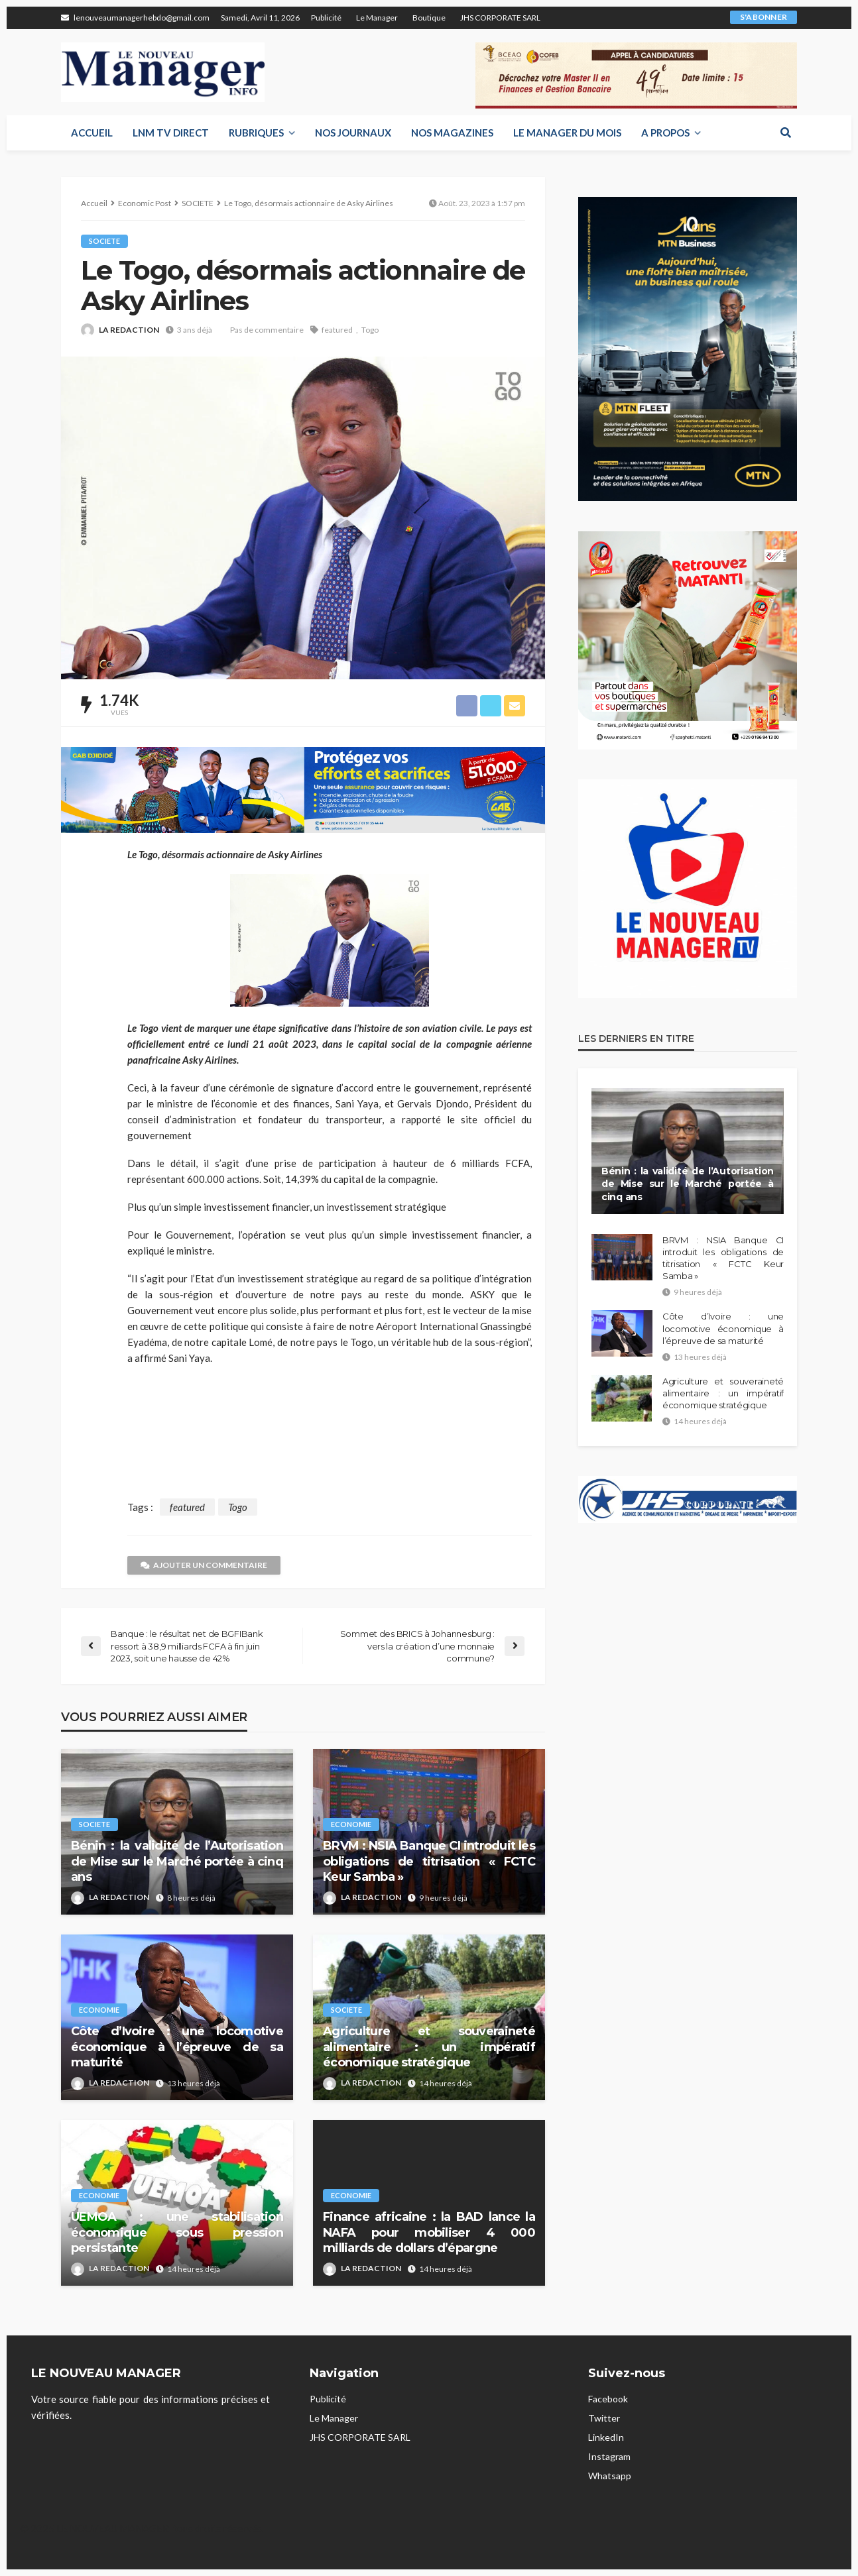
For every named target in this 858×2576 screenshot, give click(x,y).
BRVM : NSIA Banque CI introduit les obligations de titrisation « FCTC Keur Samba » (429, 1861)
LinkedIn (606, 2437)
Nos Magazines (452, 133)
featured (337, 330)
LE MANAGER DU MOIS (567, 133)
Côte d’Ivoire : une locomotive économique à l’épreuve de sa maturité (177, 2047)
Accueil (92, 133)
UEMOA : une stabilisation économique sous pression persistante (177, 2232)
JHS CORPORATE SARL (500, 18)
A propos (665, 133)
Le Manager (377, 18)
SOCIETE (104, 241)
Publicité (326, 18)
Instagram (609, 2456)
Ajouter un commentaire (204, 1565)
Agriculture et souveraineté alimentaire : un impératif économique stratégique (429, 2047)
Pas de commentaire (267, 330)
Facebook (608, 2398)
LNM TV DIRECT (171, 133)
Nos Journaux (353, 133)
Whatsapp (609, 2475)
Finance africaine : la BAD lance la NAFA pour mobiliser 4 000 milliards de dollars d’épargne (429, 2232)
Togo (370, 330)
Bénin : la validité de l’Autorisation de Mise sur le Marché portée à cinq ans (177, 1861)
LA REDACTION (129, 330)
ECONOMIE (351, 1824)
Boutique (429, 18)
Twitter (604, 2418)
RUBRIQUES (256, 133)
